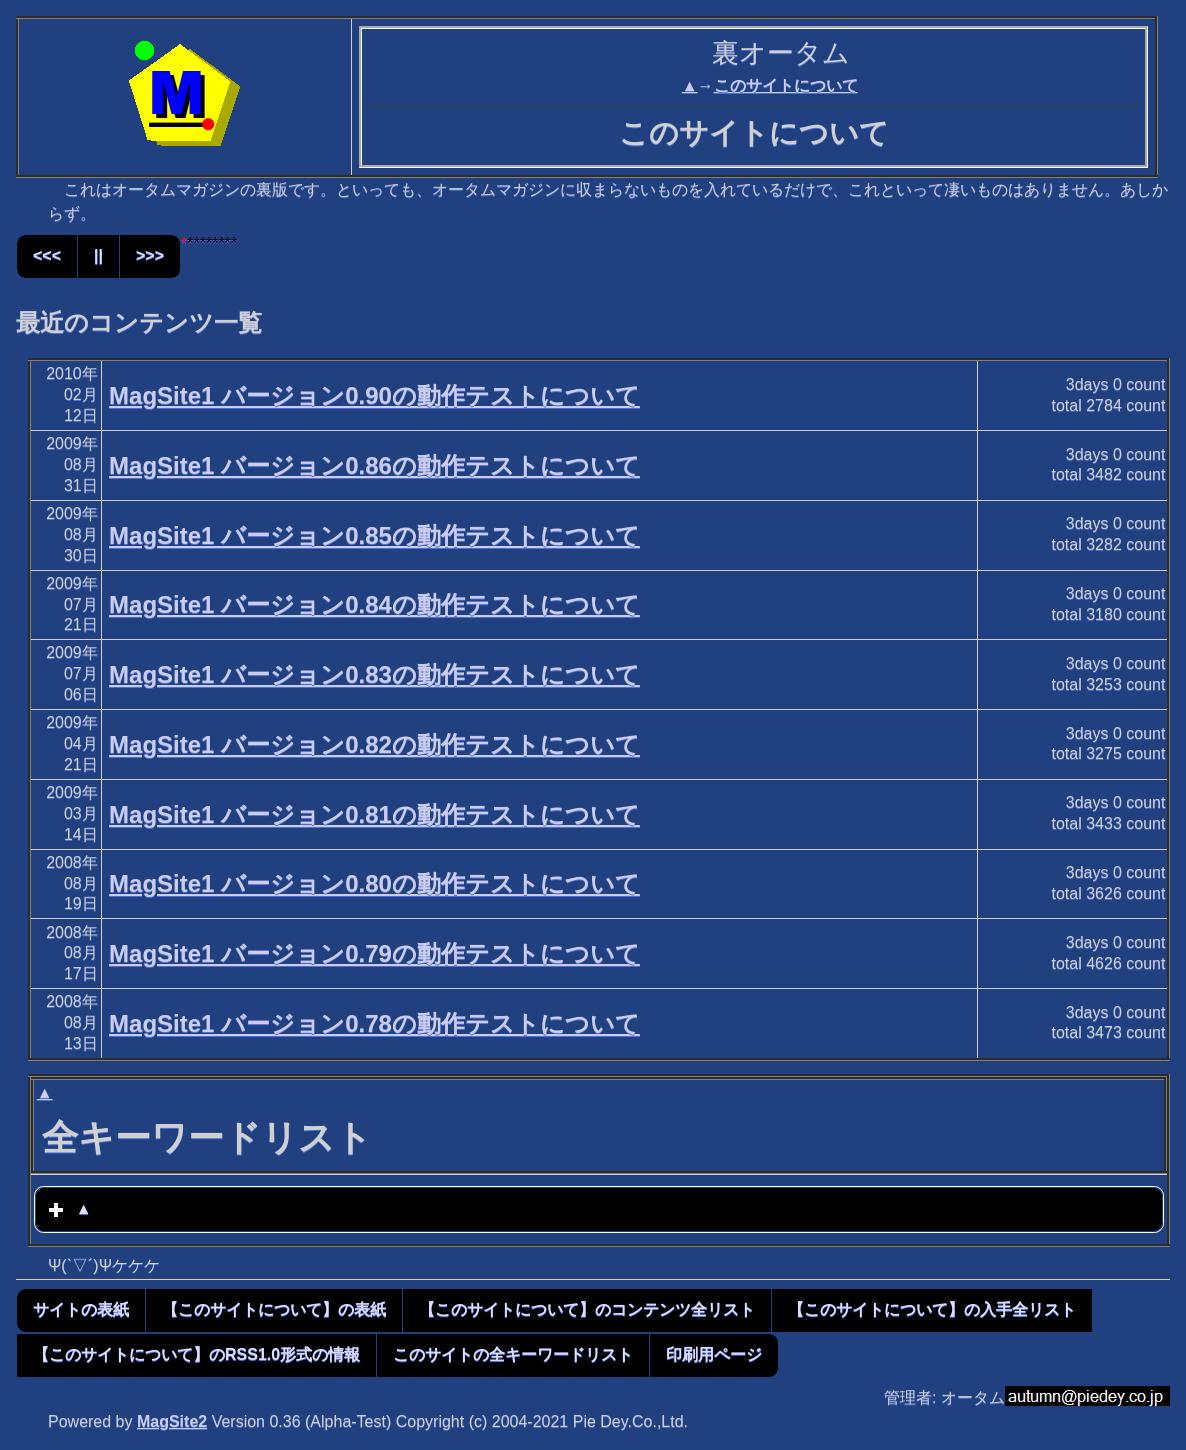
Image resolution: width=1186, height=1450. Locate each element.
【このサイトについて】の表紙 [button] (274, 1309)
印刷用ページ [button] (714, 1354)
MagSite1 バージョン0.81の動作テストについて (374, 814)
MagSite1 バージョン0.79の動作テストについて (374, 953)
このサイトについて (786, 85)
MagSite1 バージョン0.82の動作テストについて (374, 744)
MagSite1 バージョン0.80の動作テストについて (374, 883)
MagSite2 (172, 1421)
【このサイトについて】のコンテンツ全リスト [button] (587, 1309)
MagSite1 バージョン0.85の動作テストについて (374, 535)
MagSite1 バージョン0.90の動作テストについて (374, 395)
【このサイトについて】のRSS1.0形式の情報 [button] (196, 1354)
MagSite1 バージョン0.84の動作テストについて (374, 604)
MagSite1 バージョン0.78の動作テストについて (374, 1023)
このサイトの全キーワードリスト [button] (513, 1354)
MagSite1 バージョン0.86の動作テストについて (374, 465)
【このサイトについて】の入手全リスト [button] (932, 1309)
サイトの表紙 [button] (81, 1309)
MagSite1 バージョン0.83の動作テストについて (374, 674)
